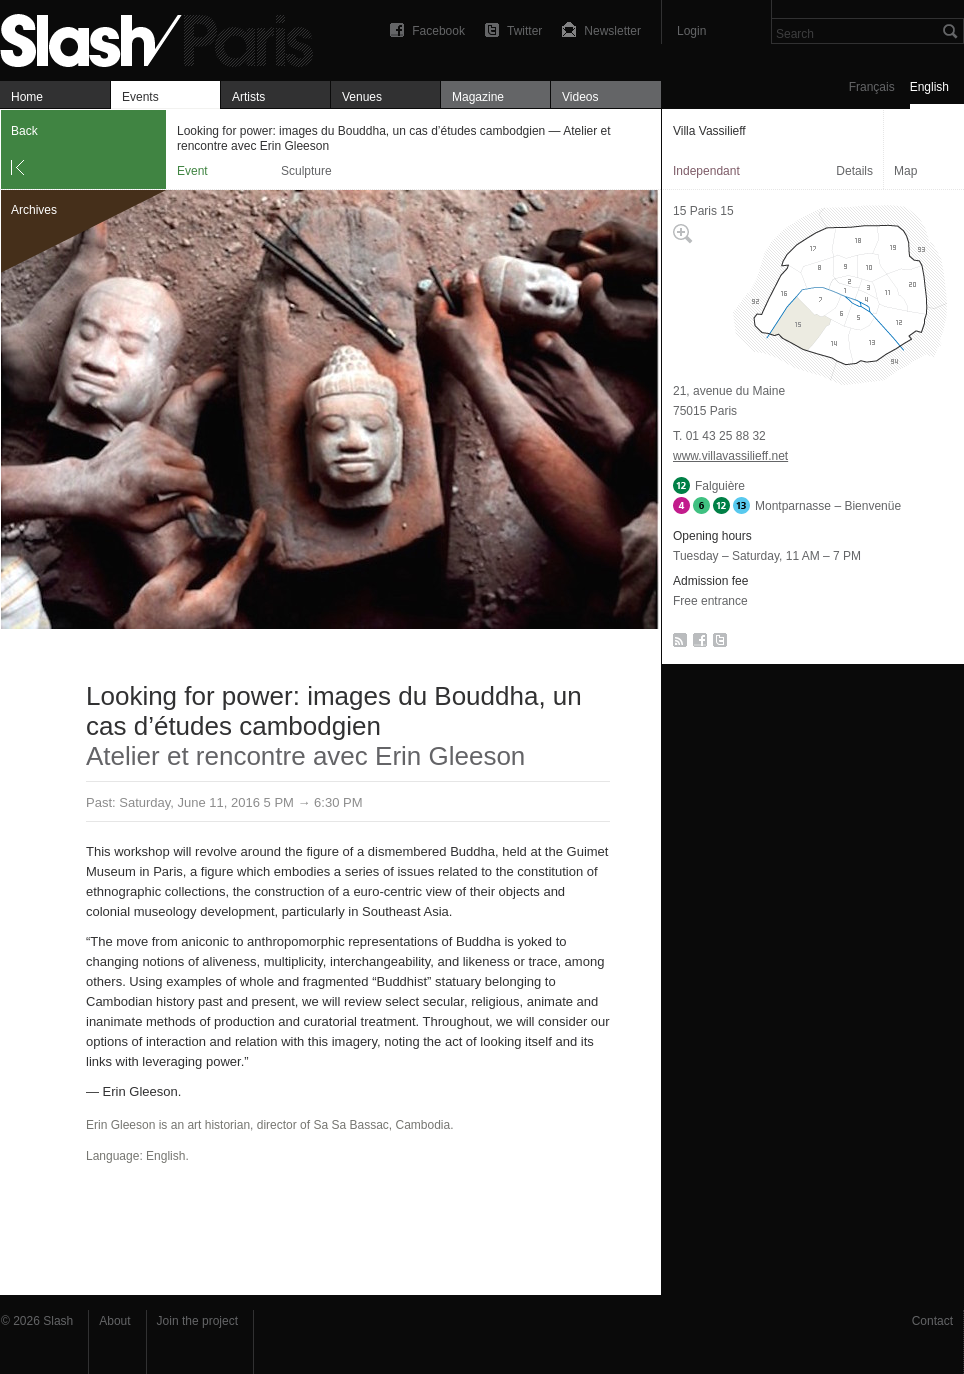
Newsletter (612, 31)
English (929, 87)
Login (691, 31)
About (114, 1321)
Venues (362, 97)
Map (905, 171)
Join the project (197, 1321)
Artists (248, 97)
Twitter (524, 31)
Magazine (478, 97)
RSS (676, 644)
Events (140, 97)
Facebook (438, 31)
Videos (580, 97)
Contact (932, 1321)
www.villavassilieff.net (730, 456)
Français (872, 87)
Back (24, 131)
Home (27, 97)
